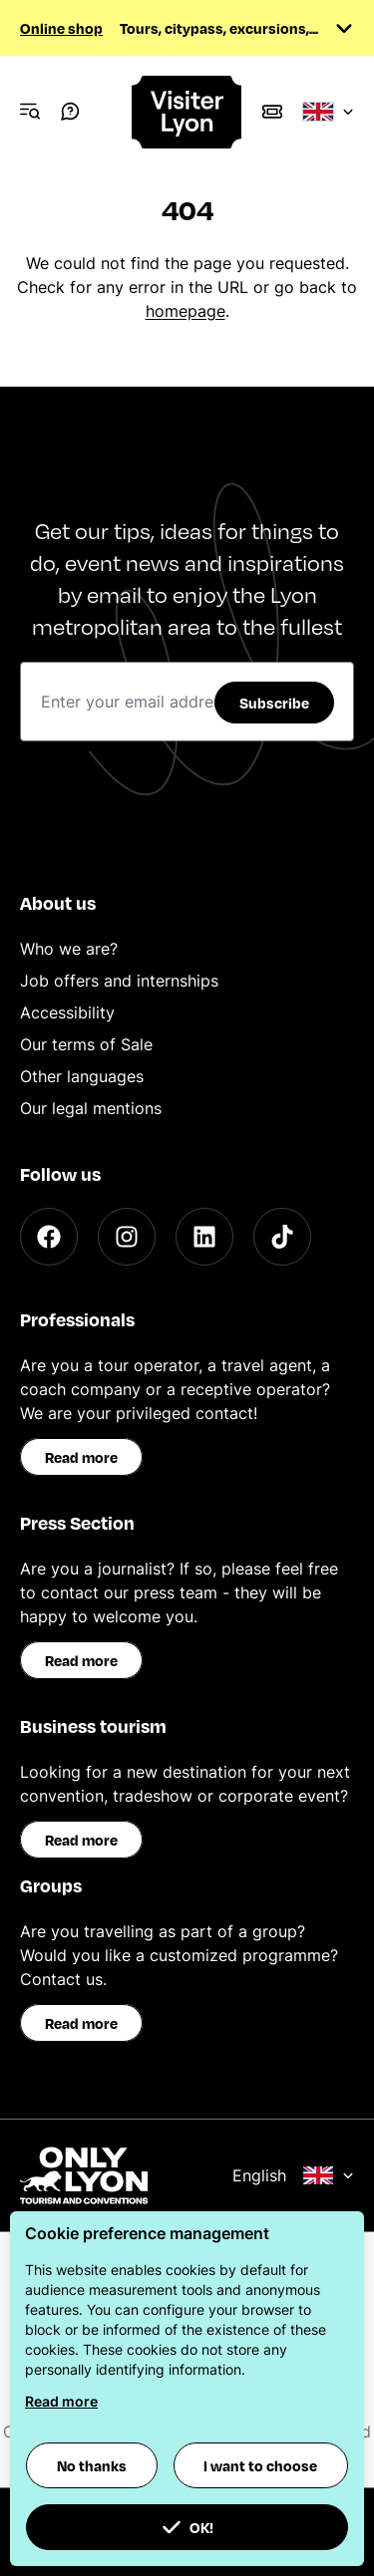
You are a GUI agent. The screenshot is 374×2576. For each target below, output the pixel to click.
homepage (185, 311)
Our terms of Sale (86, 1044)
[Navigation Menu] (30, 112)
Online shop (61, 28)
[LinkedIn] (204, 1237)
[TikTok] (282, 1237)
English (293, 2175)
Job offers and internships (119, 981)
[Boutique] (272, 112)
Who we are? (69, 949)
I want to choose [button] (260, 2465)
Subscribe (274, 703)
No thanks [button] (92, 2465)
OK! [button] (187, 2527)
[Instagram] (127, 1237)
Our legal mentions (91, 1108)
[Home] (187, 112)
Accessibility (67, 1012)
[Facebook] (49, 1237)
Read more (81, 1457)
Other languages (82, 1076)
